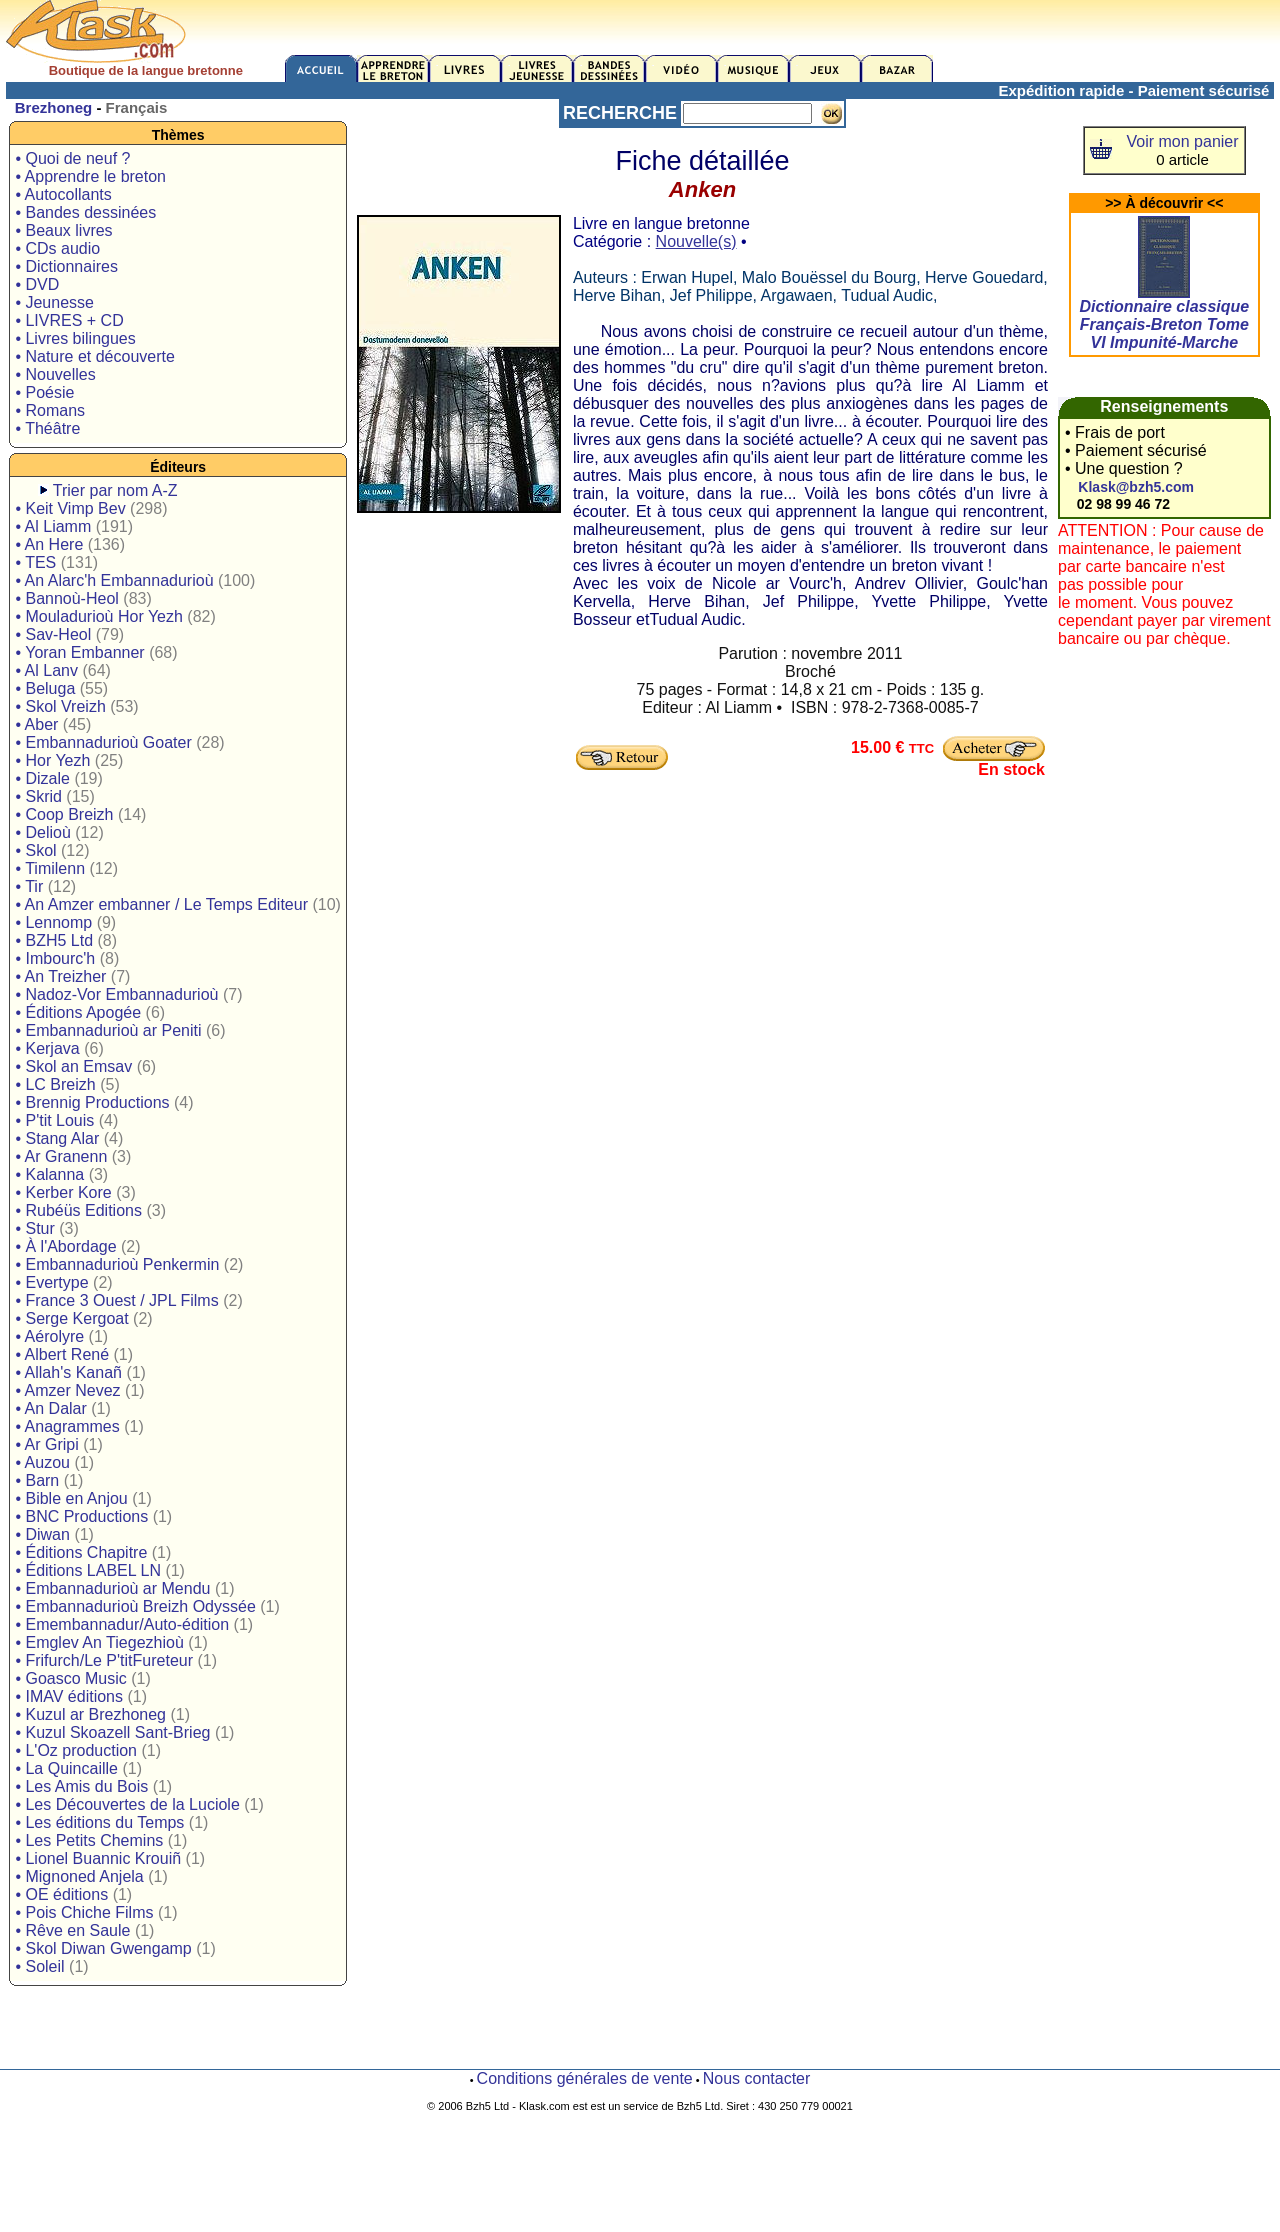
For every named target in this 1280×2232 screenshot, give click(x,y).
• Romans (50, 410)
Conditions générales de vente (585, 2078)
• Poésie (44, 392)
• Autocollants (63, 194)
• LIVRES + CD (69, 320)
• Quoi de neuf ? (72, 158)
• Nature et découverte (94, 356)
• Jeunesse (54, 302)
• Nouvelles (55, 374)
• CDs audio (57, 248)
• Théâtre (47, 428)
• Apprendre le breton (90, 176)
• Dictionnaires (66, 266)
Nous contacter (757, 2078)
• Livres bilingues (75, 338)
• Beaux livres (63, 230)
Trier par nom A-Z (115, 490)
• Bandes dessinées (85, 212)
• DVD (37, 284)
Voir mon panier (1183, 141)
